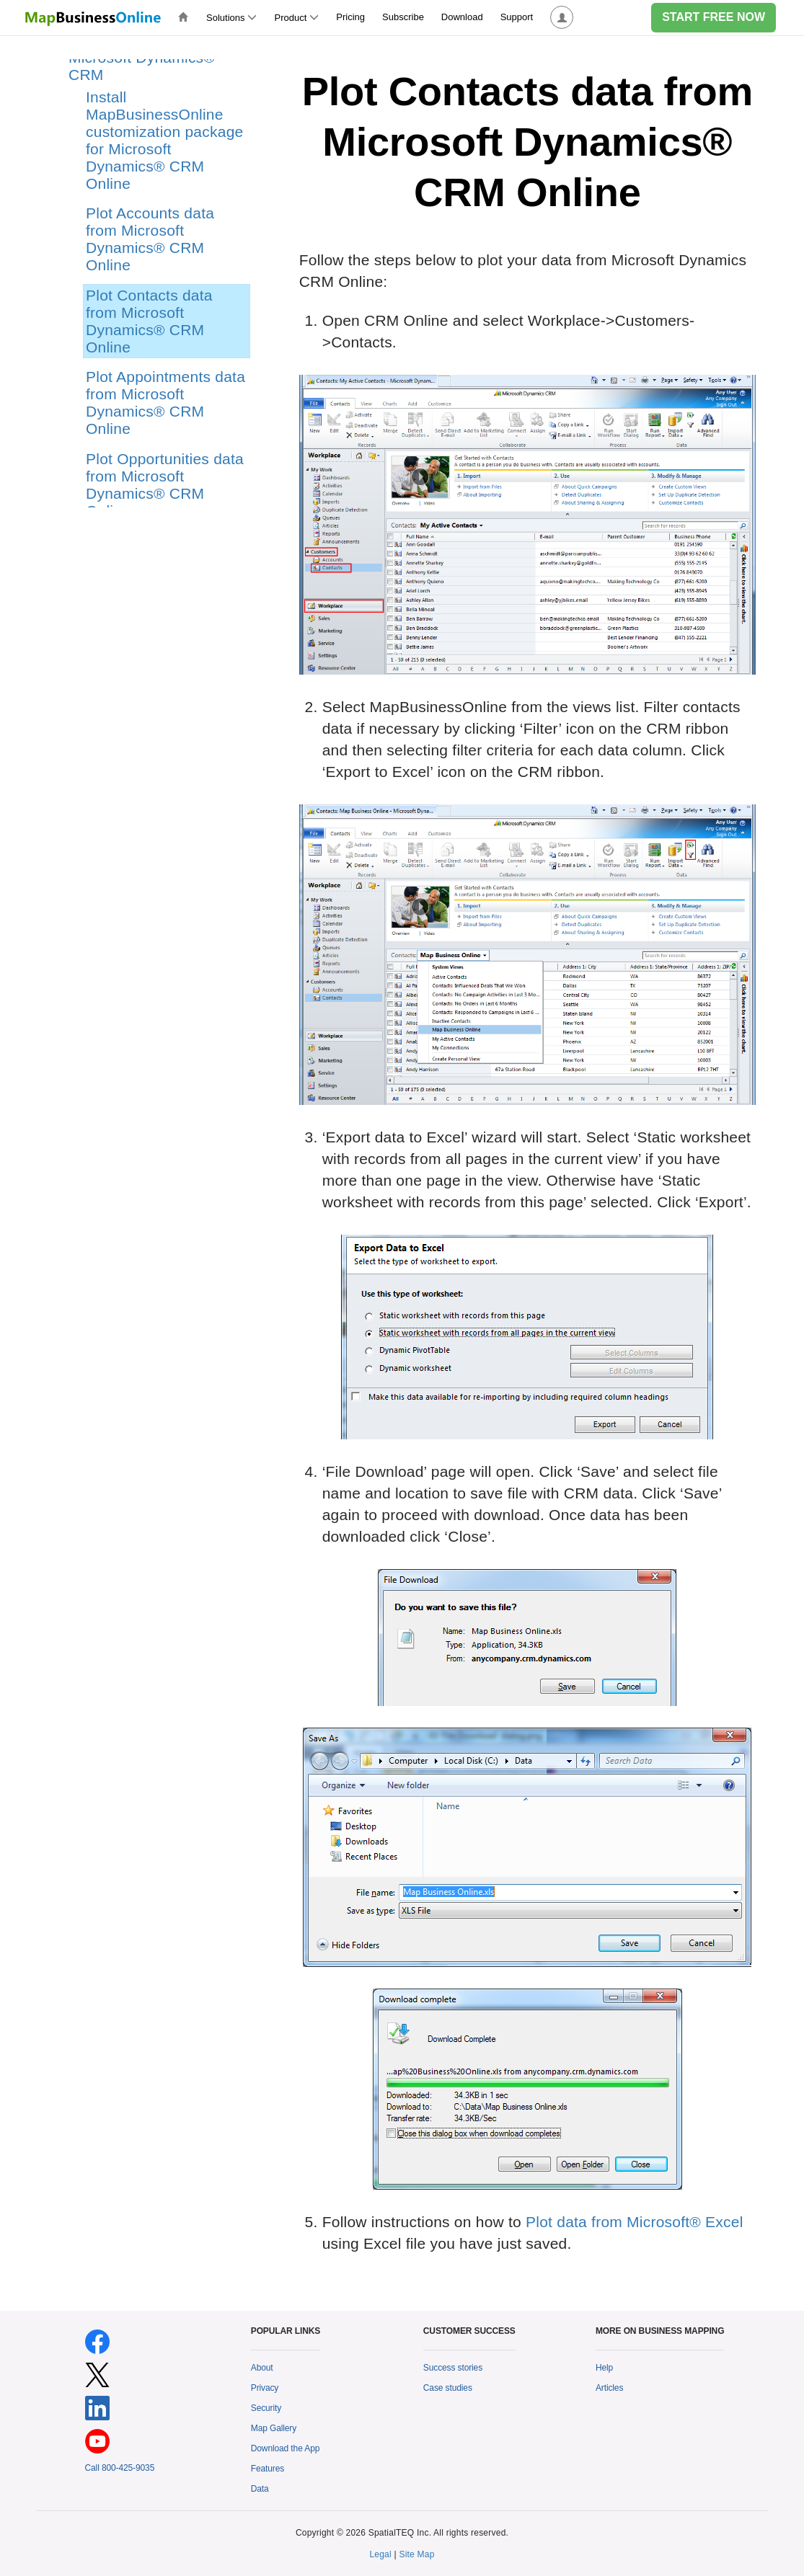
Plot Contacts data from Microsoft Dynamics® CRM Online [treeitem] (149, 321)
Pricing (350, 17)
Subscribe (403, 17)
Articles (609, 2388)
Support (517, 17)
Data (260, 2489)
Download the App (285, 2448)
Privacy (265, 2388)
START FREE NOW (713, 17)
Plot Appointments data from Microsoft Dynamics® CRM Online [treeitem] (165, 402)
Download (462, 17)
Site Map (416, 2554)
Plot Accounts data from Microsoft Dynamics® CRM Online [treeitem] (150, 239)
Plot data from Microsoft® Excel (634, 2221)
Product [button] (296, 17)
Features (267, 2469)
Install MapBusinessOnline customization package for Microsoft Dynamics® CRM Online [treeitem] (164, 140)
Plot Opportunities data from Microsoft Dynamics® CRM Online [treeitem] (165, 484)
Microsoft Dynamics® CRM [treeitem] (142, 66)
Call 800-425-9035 (120, 2468)
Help (604, 2368)
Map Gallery (273, 2428)
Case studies (447, 2388)
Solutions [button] (231, 17)
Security (266, 2408)
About (262, 2368)
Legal (380, 2554)
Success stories (452, 2368)
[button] (561, 17)
